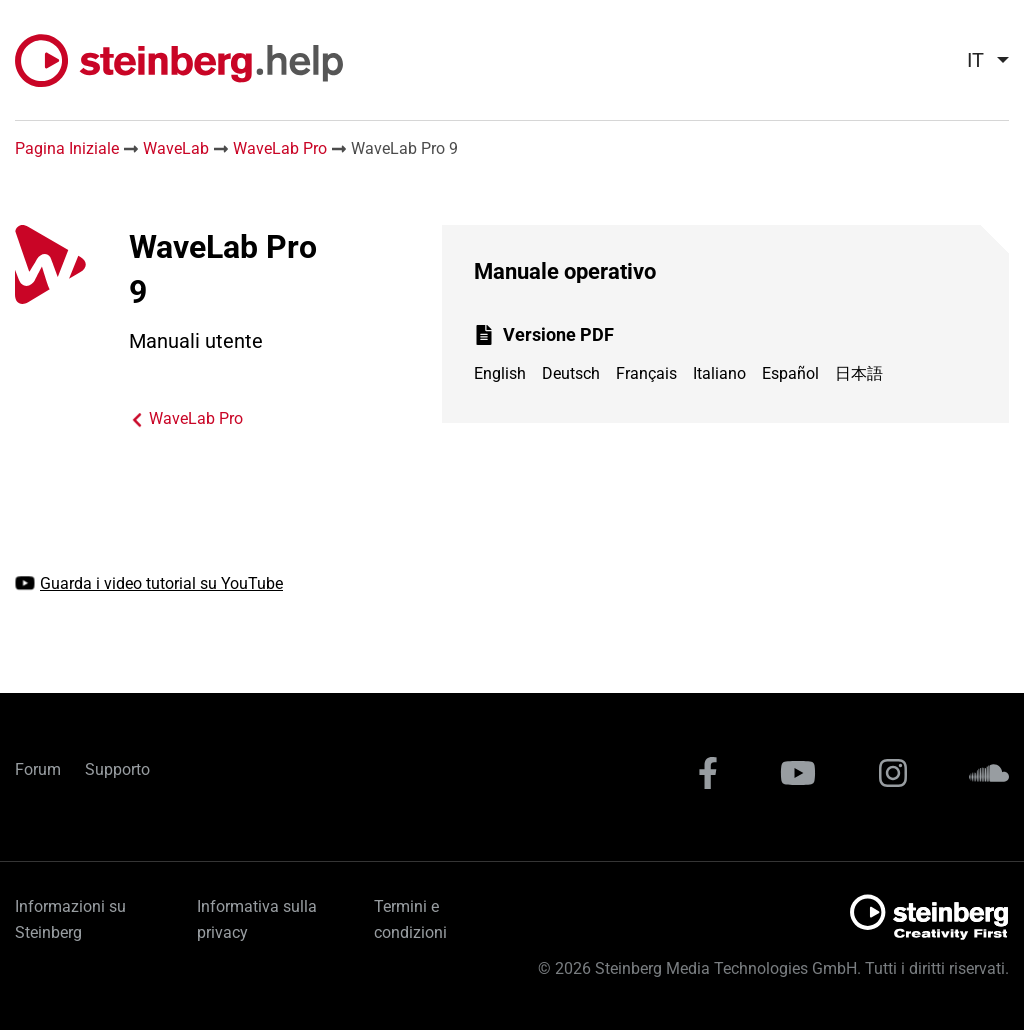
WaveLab (176, 148)
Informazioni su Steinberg (70, 919)
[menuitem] (980, 60)
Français (646, 373)
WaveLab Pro (280, 148)
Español (790, 373)
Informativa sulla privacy (257, 919)
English (500, 373)
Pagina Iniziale (67, 148)
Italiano (719, 373)
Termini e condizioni (410, 919)
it (975, 60)
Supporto (117, 769)
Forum (38, 769)
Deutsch (571, 373)
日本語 (859, 373)
